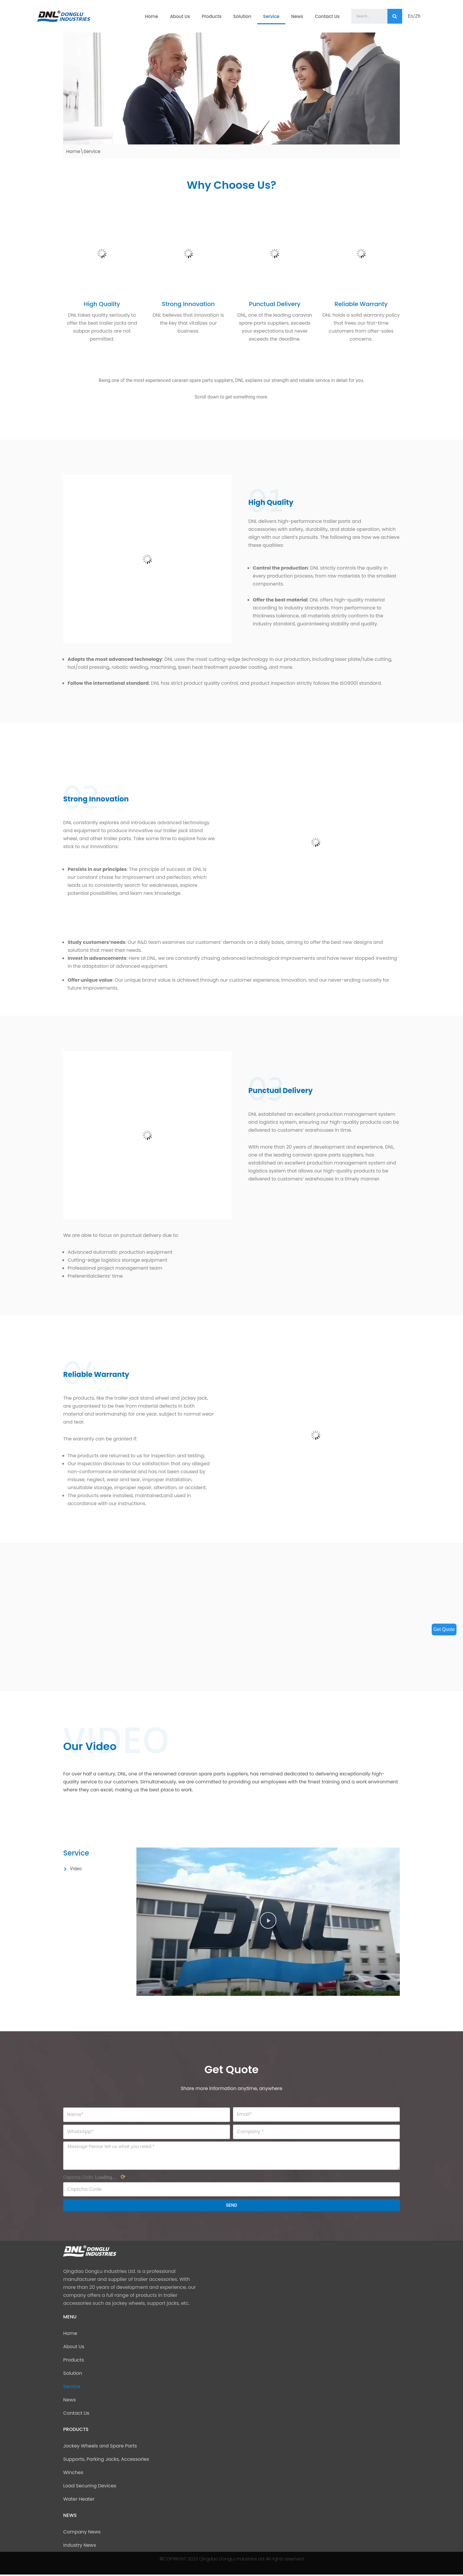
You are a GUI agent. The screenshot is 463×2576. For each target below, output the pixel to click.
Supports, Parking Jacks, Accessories (106, 2460)
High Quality (102, 304)
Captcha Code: (94, 2178)
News (297, 16)
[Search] (394, 16)
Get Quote (444, 1629)
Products (211, 16)
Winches (73, 2474)
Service (271, 16)
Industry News (79, 2546)
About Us (180, 16)
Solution (242, 16)
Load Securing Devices (89, 2487)
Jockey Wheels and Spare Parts (100, 2447)
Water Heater (78, 2500)
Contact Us (327, 16)
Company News (82, 2533)
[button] (268, 1922)
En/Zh (414, 16)
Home (151, 16)
